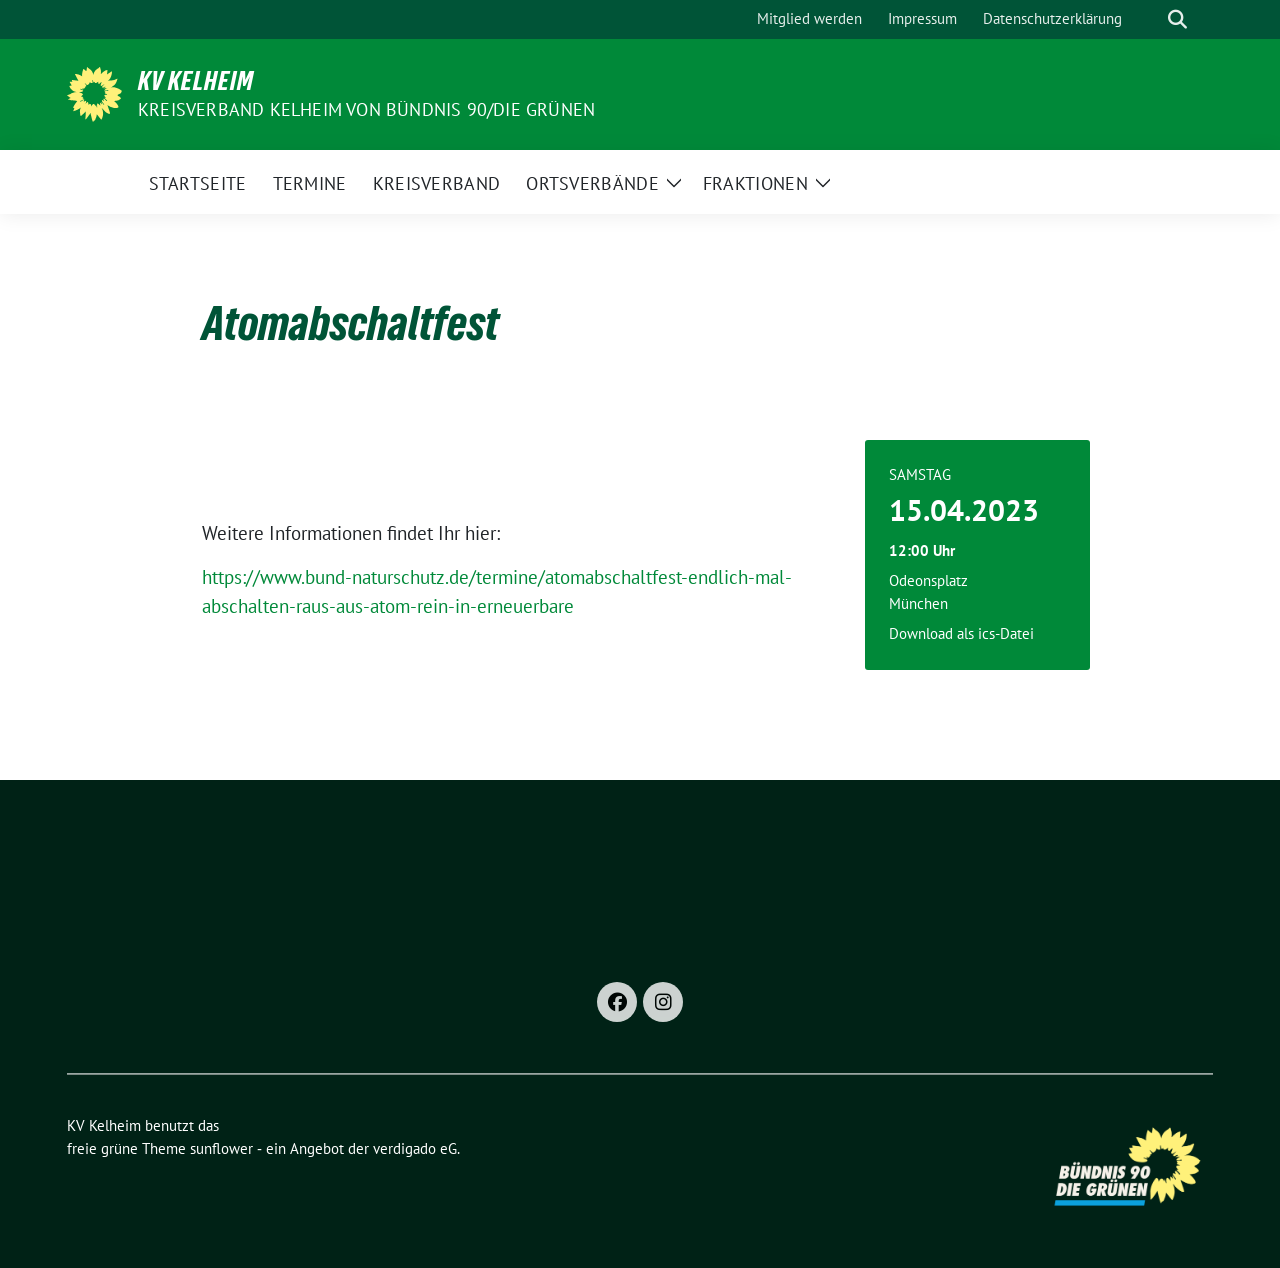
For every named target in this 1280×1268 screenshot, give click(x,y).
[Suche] (1149, 19)
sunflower (221, 1148)
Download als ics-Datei (961, 633)
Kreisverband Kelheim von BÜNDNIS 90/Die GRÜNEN (366, 109)
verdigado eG (415, 1148)
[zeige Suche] (1177, 19)
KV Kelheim (196, 81)
